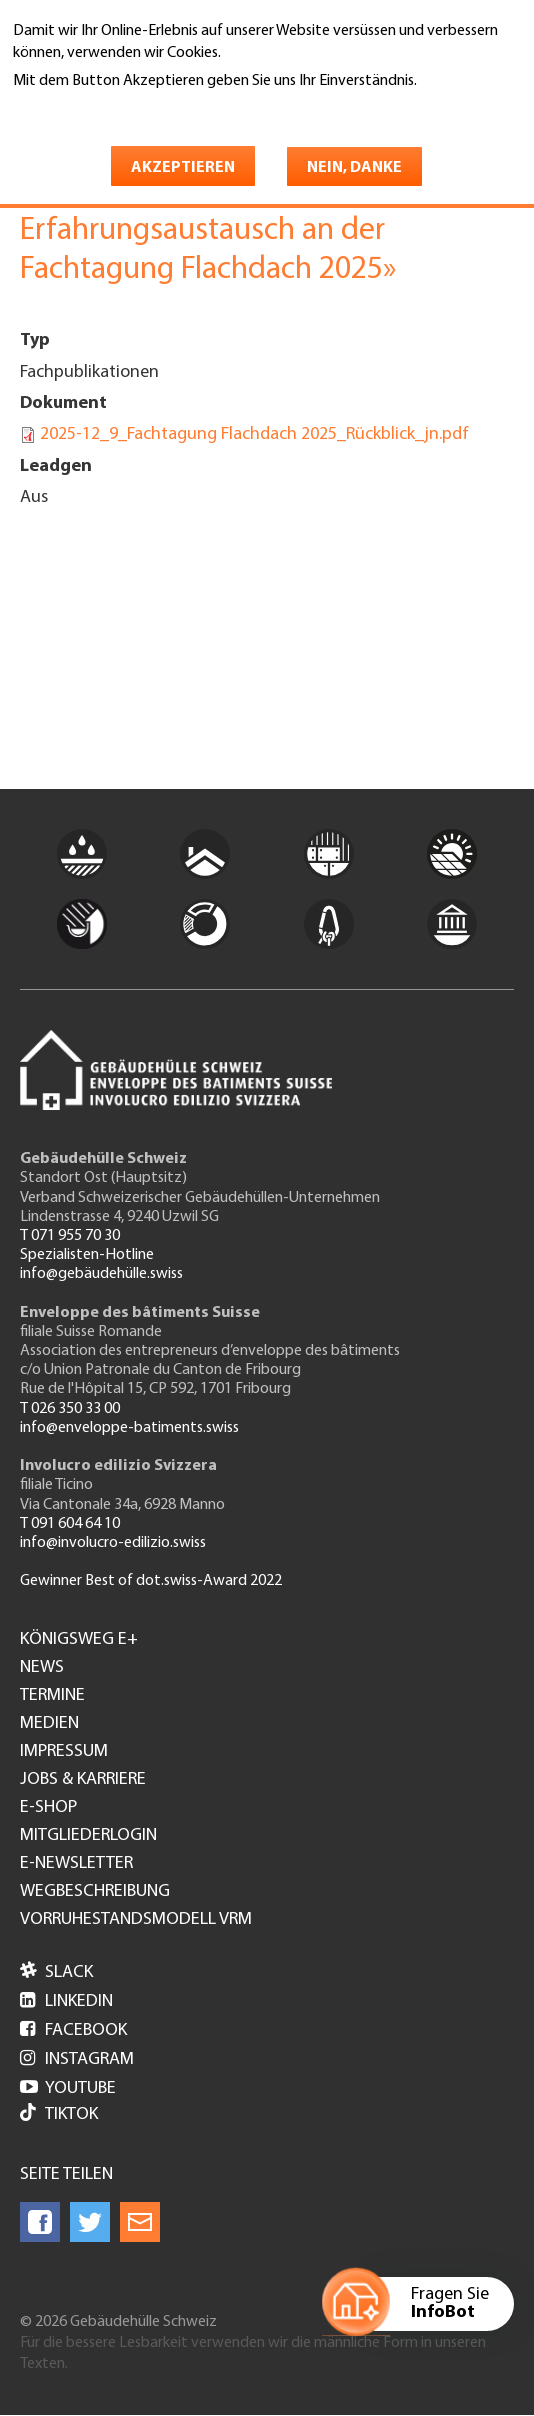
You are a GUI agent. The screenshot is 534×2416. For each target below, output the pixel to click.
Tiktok (59, 2114)
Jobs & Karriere (83, 1780)
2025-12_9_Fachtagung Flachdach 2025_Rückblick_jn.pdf (254, 434)
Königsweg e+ (79, 1640)
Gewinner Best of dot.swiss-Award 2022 (151, 1581)
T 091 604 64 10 (70, 1524)
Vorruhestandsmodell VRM (136, 1920)
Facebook (73, 2030)
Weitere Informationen (99, 109)
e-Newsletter (76, 1864)
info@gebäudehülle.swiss (101, 1274)
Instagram (77, 2059)
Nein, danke (354, 168)
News (42, 1668)
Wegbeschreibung (95, 1892)
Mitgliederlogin (88, 1836)
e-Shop (48, 1808)
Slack (56, 1972)
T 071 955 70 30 (70, 1236)
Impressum (64, 1752)
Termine (52, 1696)
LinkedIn (66, 2001)
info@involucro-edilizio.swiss (113, 1543)
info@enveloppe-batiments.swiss (129, 1428)
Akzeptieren (183, 168)
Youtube (68, 2088)
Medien (49, 1724)
